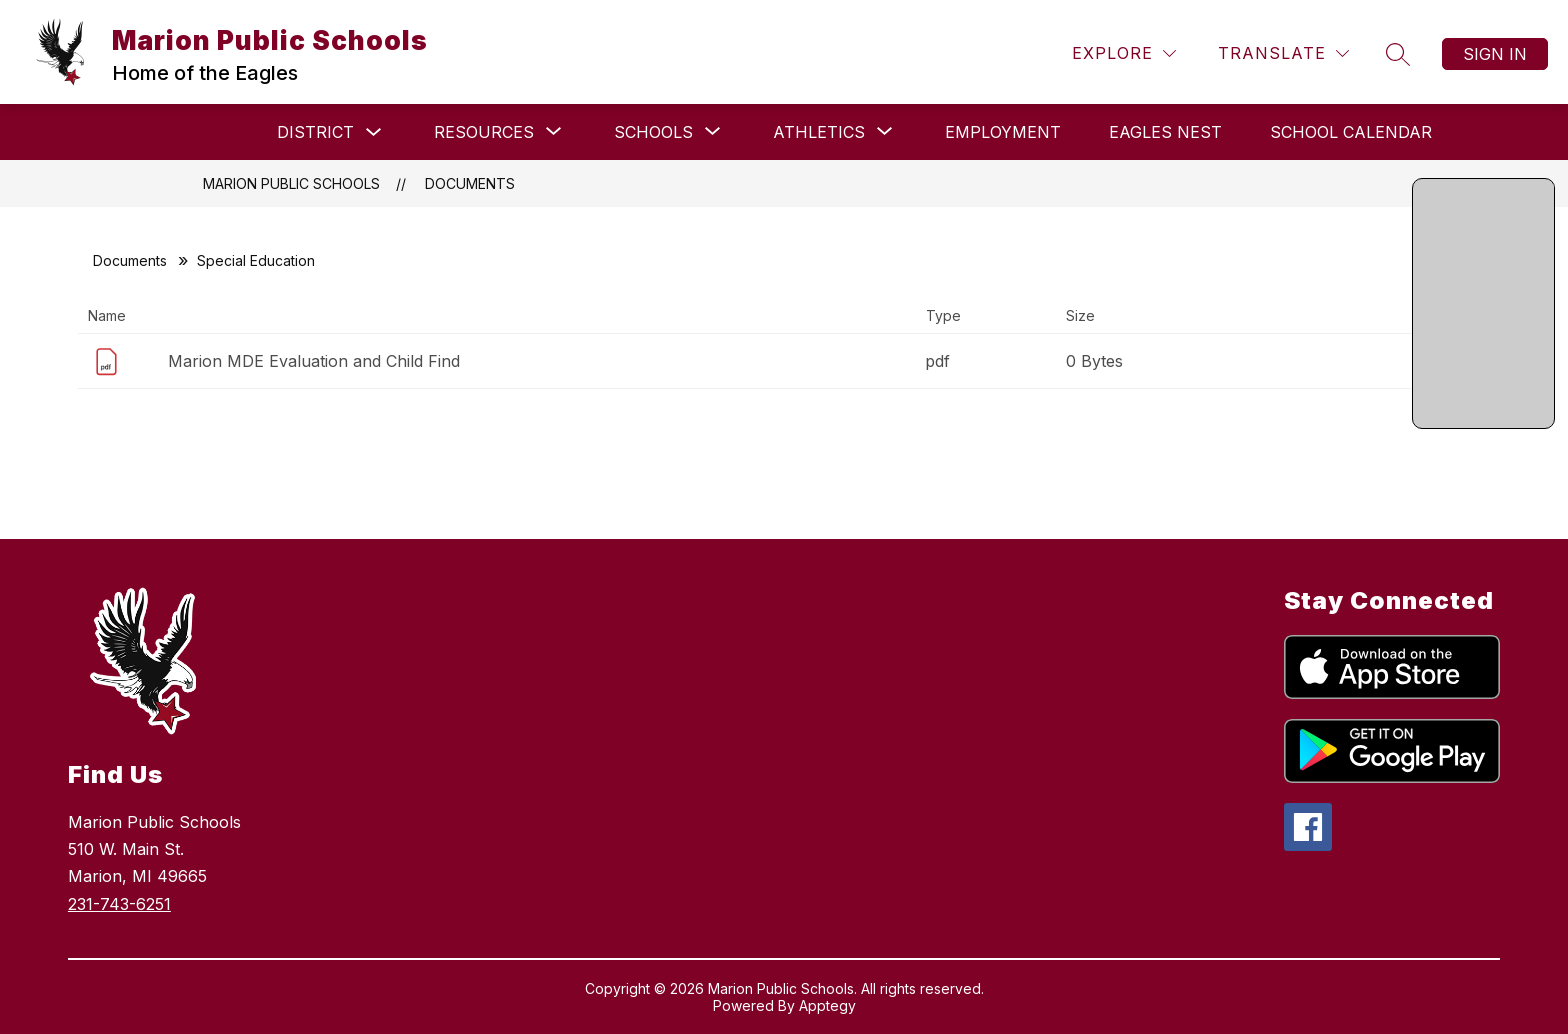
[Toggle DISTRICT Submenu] (374, 132)
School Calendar (1351, 132)
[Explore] (1124, 53)
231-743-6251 (119, 904)
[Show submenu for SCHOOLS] (653, 132)
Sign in (1495, 54)
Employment (1003, 132)
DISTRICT (315, 132)
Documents (470, 183)
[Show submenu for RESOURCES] (484, 132)
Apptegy (827, 1005)
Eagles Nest (1165, 132)
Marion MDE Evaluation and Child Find (314, 361)
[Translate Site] (1283, 53)
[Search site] (1398, 54)
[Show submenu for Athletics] (819, 132)
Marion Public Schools (291, 183)
